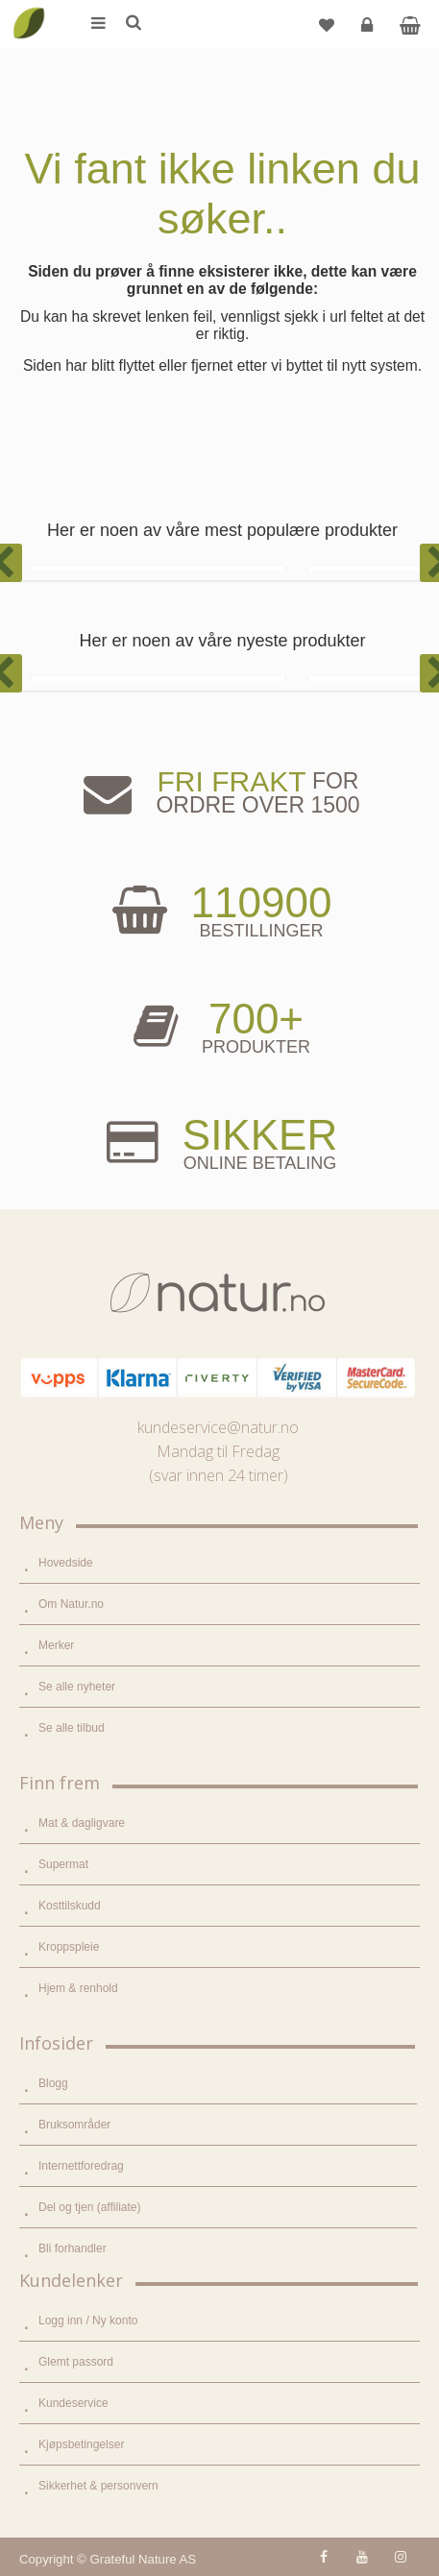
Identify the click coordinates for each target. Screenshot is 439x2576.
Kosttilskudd (69, 1905)
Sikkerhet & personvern (98, 2485)
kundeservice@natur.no (218, 1427)
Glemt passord (75, 2362)
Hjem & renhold (78, 1988)
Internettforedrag (81, 2166)
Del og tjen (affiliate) (89, 2207)
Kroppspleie (68, 1947)
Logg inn (369, 32)
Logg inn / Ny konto (87, 2320)
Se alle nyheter (76, 1686)
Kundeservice (73, 2403)
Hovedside (65, 1562)
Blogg (53, 2083)
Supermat (63, 1864)
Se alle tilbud (71, 1728)
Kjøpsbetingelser (81, 2444)
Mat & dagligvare (81, 1823)
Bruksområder (74, 2124)
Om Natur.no (71, 1604)
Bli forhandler (72, 2248)
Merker (56, 1645)
